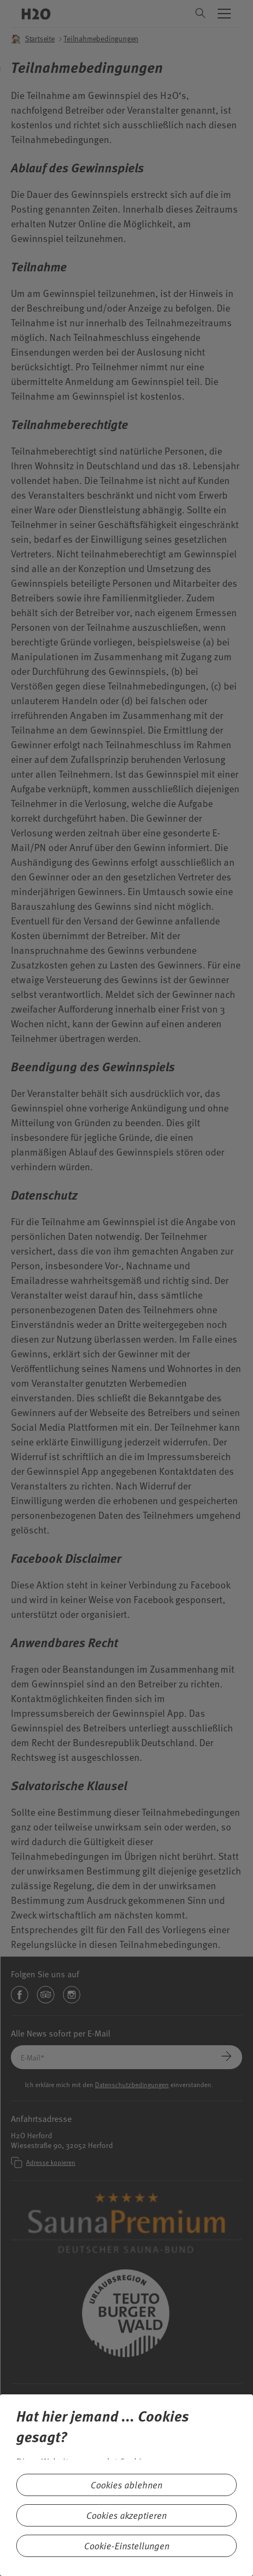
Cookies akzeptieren (126, 2515)
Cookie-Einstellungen (126, 2546)
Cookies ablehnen (126, 2485)
